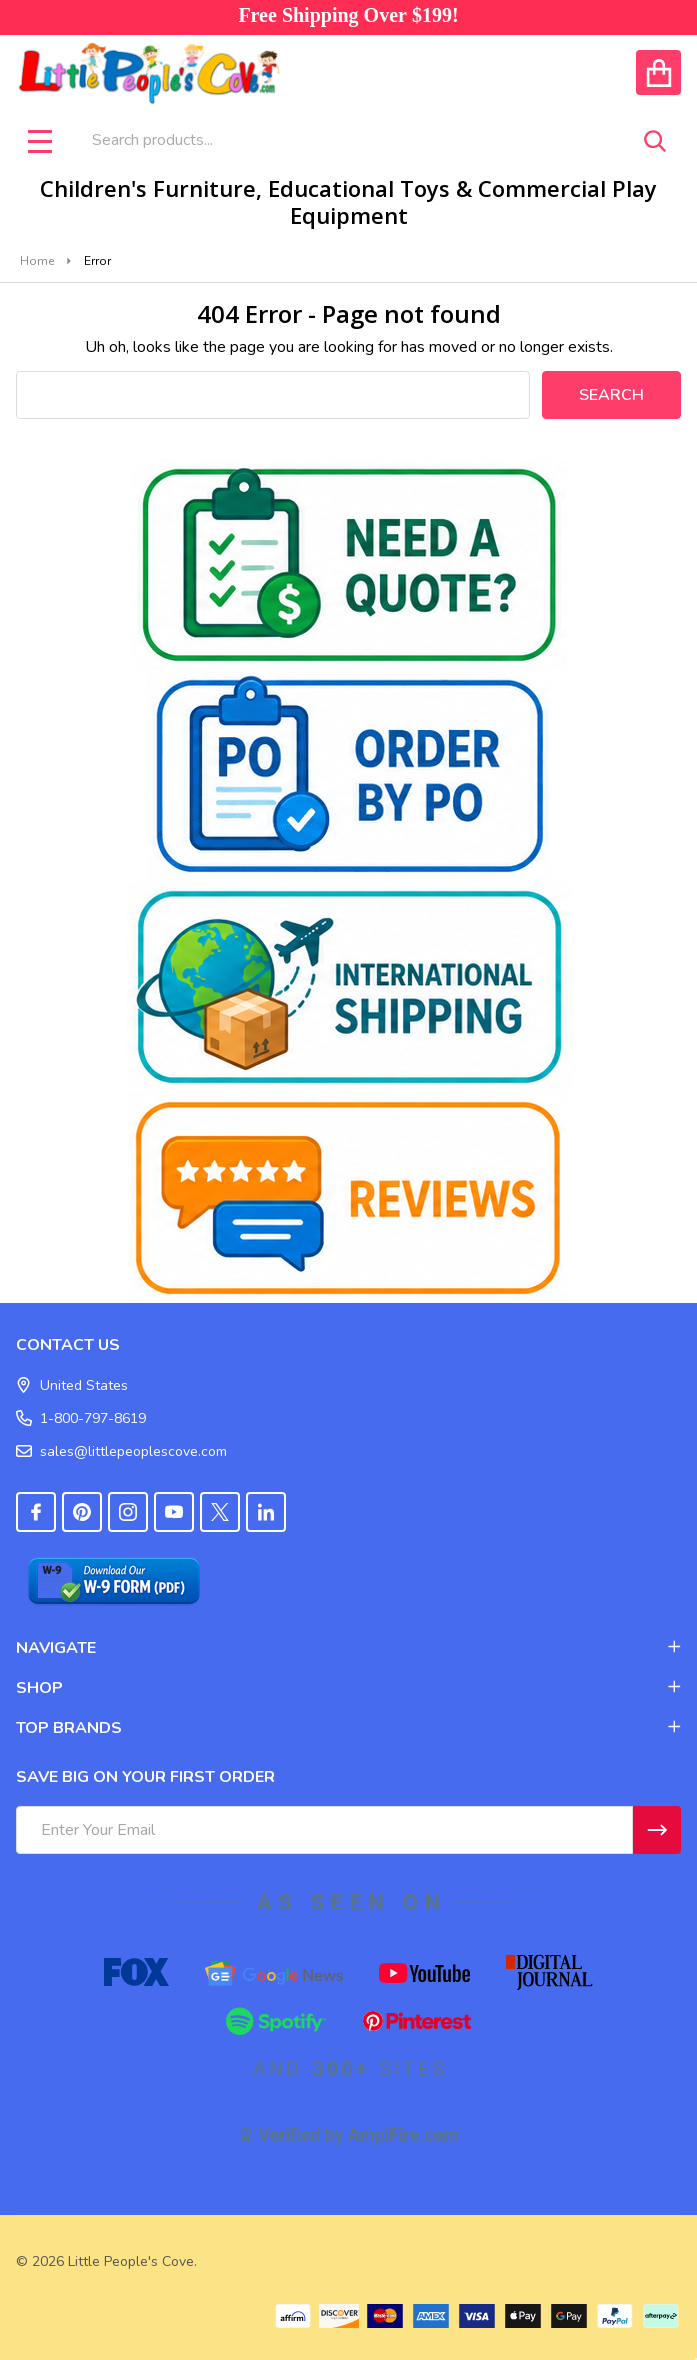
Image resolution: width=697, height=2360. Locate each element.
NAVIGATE (348, 1648)
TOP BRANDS (348, 1728)
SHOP (348, 1688)
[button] (349, 564)
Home (37, 261)
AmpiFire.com (403, 2135)
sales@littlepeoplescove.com (121, 1451)
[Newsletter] (657, 1830)
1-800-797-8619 (81, 1418)
